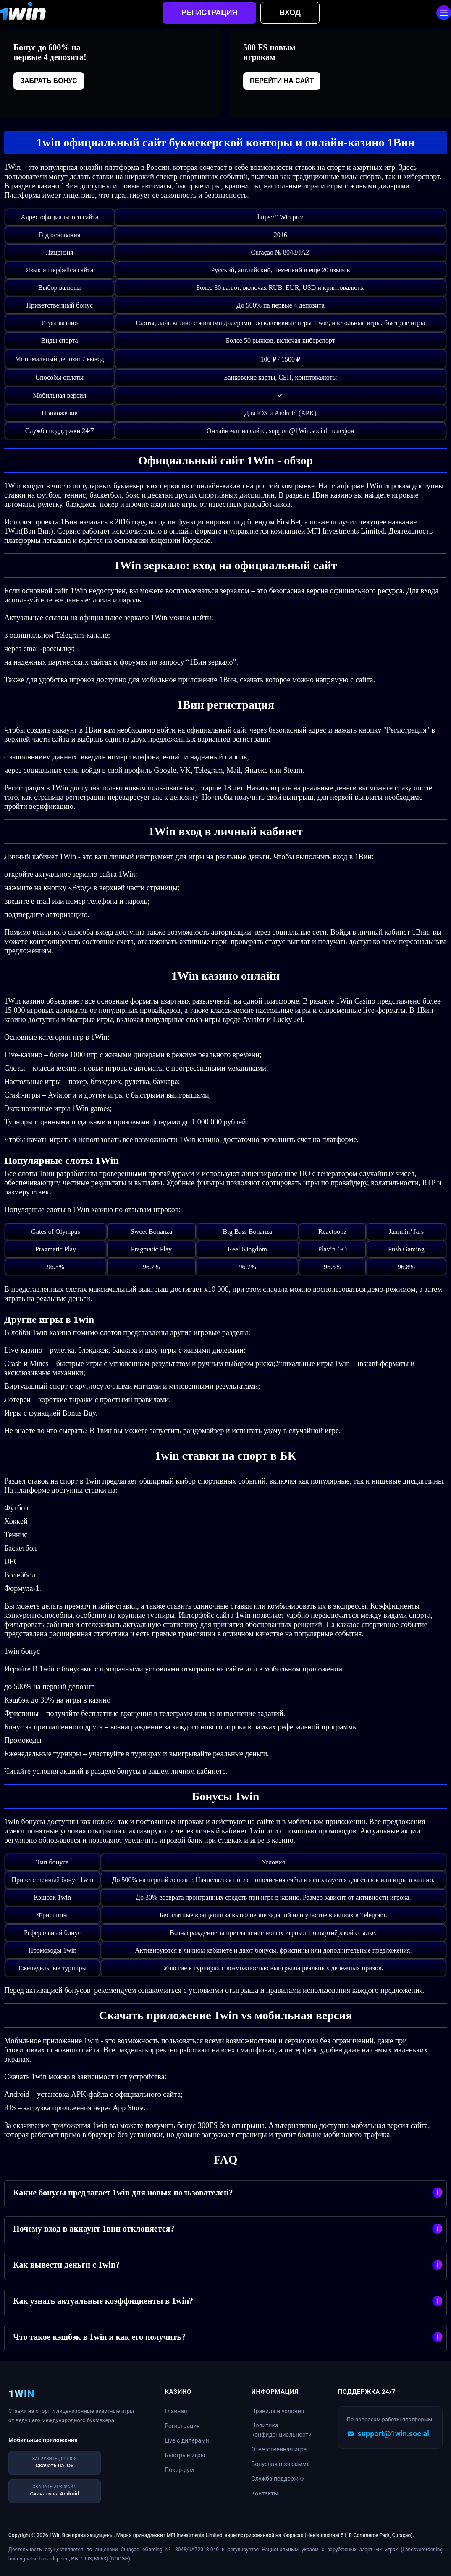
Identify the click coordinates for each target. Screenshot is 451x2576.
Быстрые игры (185, 2455)
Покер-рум (179, 2469)
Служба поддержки (278, 2478)
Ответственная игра (279, 2449)
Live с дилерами (187, 2440)
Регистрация (209, 12)
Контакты (265, 2493)
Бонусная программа (281, 2464)
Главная (176, 2411)
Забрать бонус (48, 80)
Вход (289, 12)
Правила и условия (278, 2411)
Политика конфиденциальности (282, 2430)
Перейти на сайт (282, 80)
